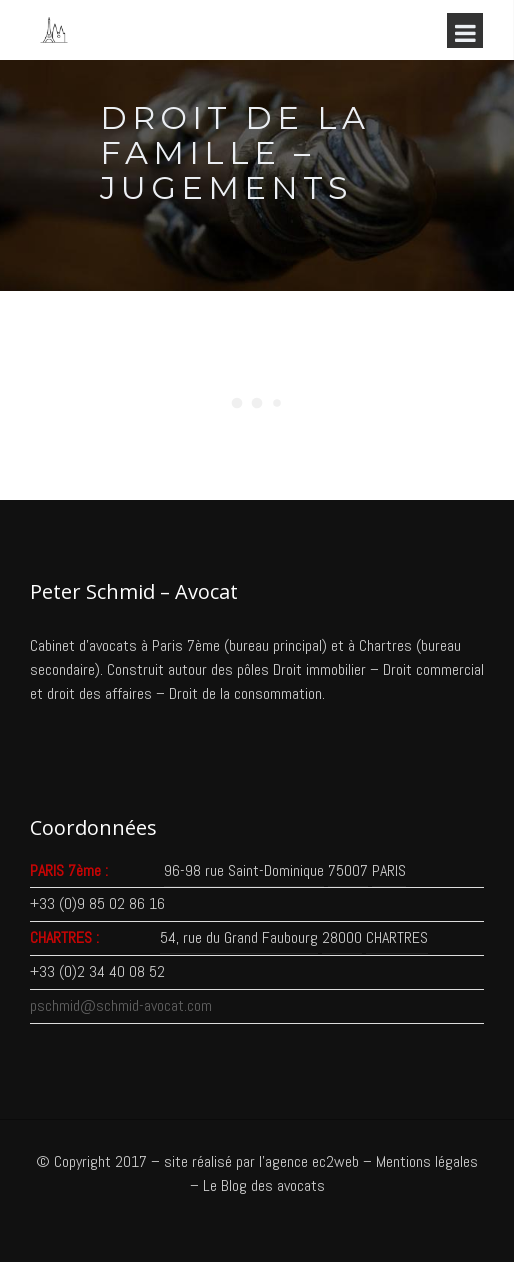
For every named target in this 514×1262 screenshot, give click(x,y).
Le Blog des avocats (264, 1185)
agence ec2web (312, 1161)
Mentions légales (427, 1161)
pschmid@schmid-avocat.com (121, 1005)
